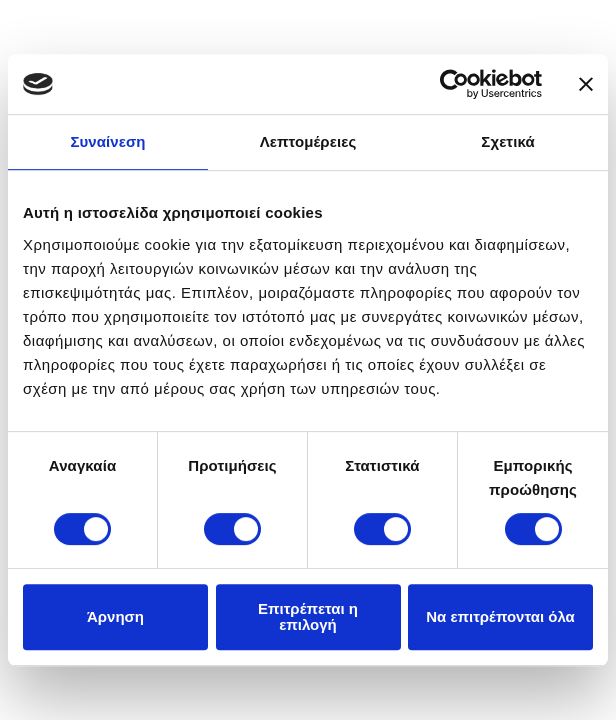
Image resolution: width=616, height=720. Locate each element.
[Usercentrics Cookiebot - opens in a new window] (454, 84)
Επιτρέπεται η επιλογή (308, 616)
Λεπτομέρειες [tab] (308, 141)
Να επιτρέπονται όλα (500, 616)
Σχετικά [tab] (507, 141)
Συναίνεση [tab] (107, 141)
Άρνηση (115, 616)
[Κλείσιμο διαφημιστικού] (586, 84)
